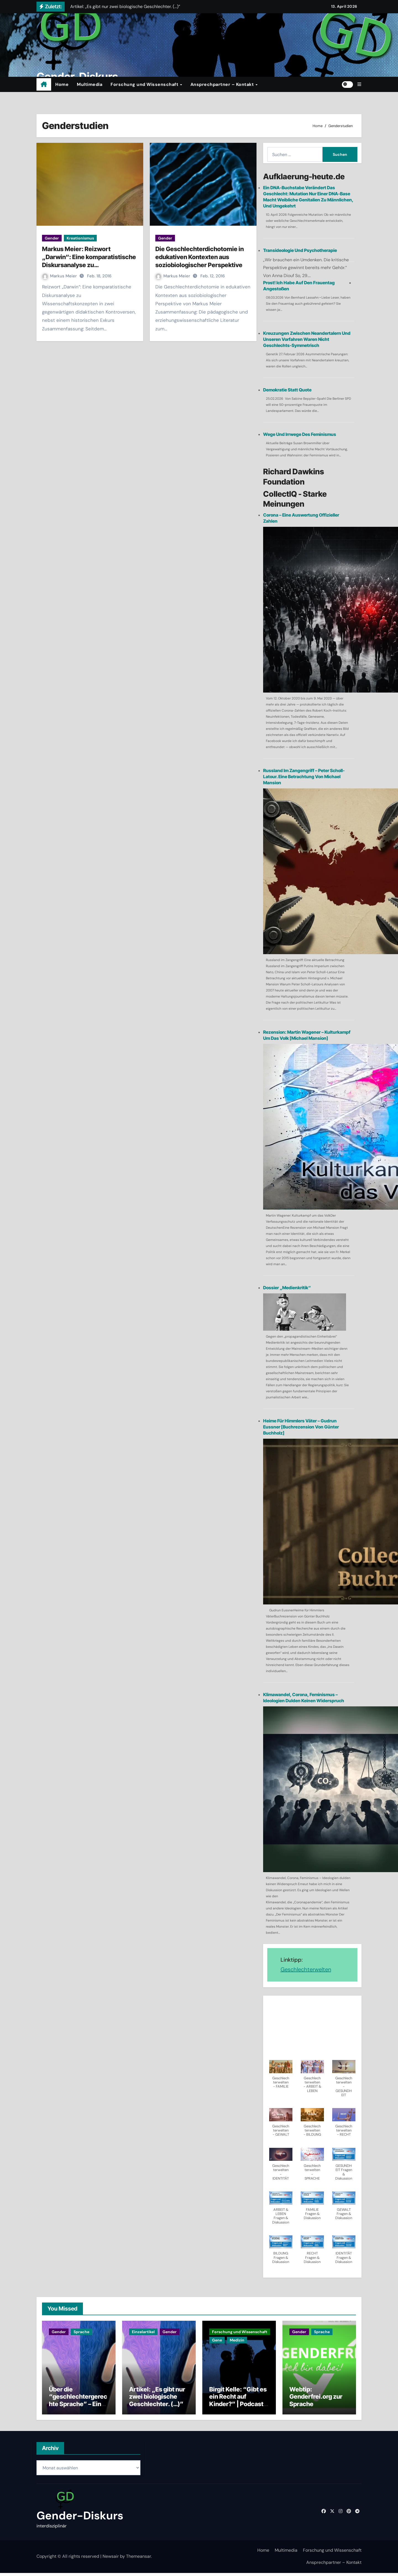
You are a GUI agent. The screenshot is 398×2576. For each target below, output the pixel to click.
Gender (52, 238)
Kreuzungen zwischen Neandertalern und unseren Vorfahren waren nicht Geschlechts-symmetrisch (306, 339)
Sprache (81, 2331)
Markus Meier (60, 276)
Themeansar (138, 2559)
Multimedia (89, 84)
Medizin (237, 2340)
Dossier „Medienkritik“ (287, 1287)
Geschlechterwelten (306, 1969)
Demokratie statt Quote (287, 390)
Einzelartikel (143, 2331)
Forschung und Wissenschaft (145, 84)
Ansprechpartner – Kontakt (222, 84)
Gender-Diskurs (79, 2518)
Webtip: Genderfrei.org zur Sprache (315, 2400)
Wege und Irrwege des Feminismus (299, 434)
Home (62, 84)
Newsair (111, 2559)
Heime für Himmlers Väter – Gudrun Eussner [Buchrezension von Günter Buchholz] (301, 1427)
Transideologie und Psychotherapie (300, 250)
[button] (359, 84)
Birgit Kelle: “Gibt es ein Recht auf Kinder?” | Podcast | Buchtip (238, 2403)
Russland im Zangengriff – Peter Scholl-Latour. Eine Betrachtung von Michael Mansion (304, 776)
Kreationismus (80, 238)
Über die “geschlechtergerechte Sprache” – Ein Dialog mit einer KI (78, 2403)
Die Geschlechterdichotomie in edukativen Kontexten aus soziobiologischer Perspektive (199, 256)
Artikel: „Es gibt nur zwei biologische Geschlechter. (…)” (157, 2400)
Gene (217, 2340)
